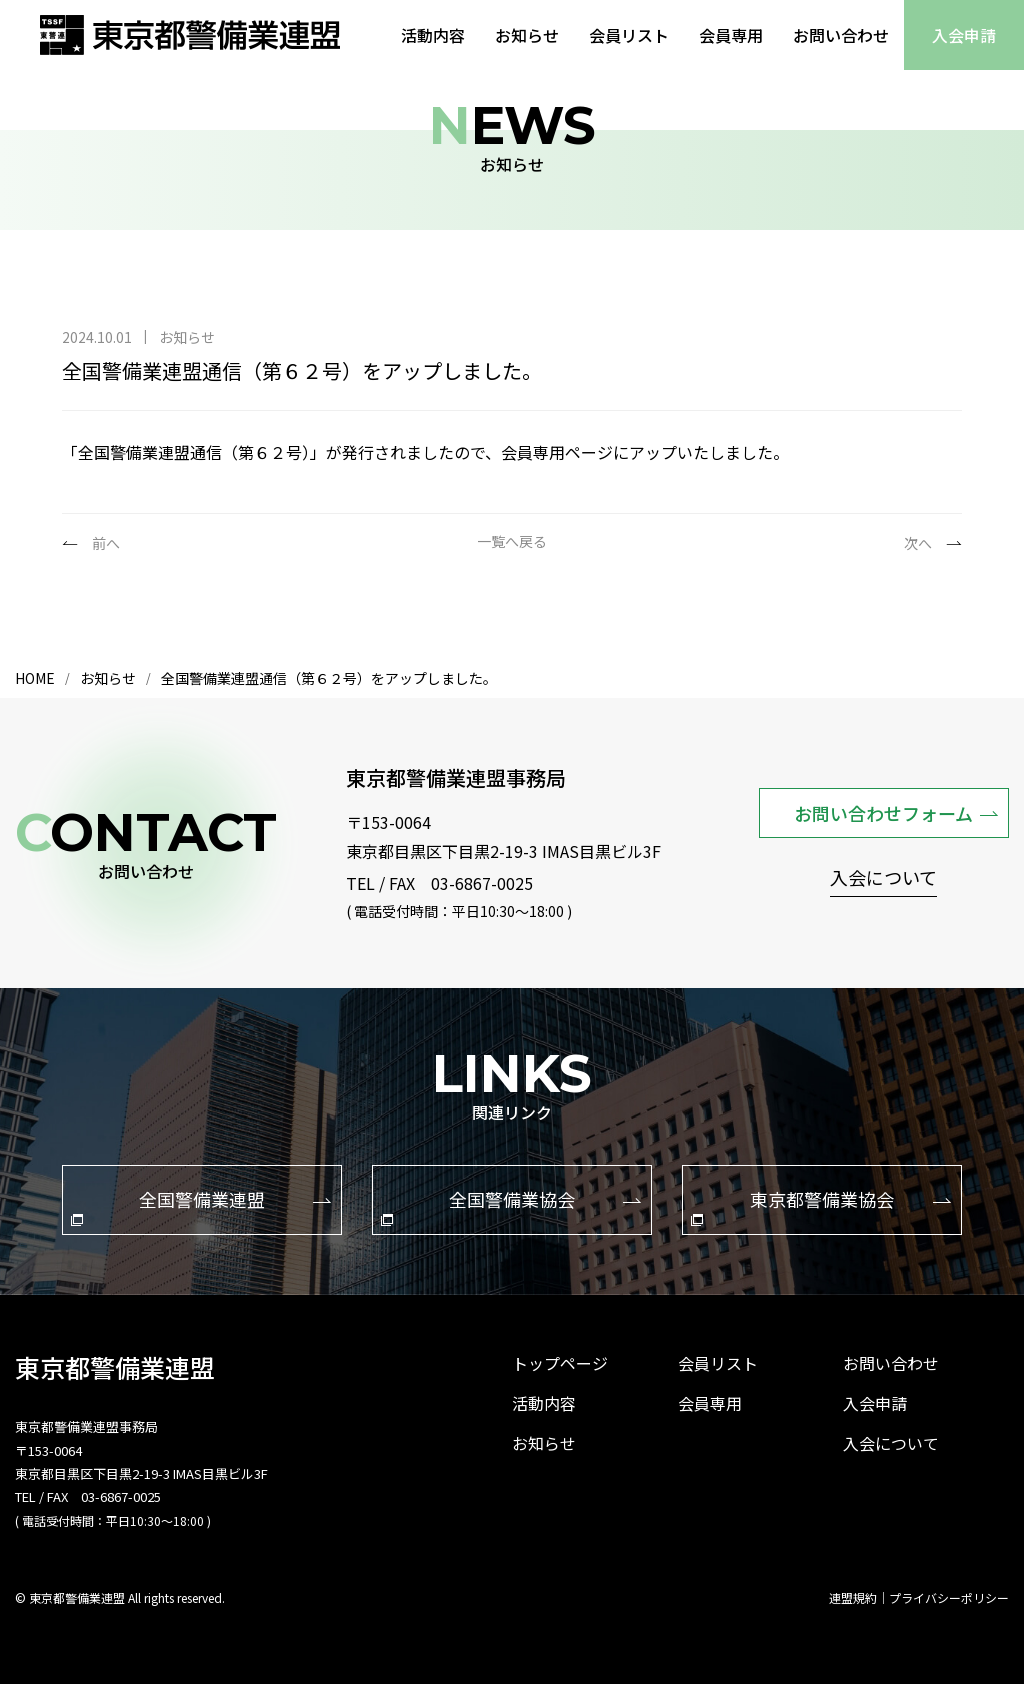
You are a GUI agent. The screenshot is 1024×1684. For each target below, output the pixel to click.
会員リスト (629, 35)
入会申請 (964, 35)
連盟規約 (853, 1598)
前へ (106, 543)
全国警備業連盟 (201, 1206)
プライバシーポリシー (949, 1598)
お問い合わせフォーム (896, 813)
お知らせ (527, 35)
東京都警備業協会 (821, 1206)
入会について (883, 879)
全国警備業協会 (511, 1206)
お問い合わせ (841, 35)
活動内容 (433, 35)
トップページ (560, 1363)
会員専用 (731, 35)
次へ (918, 543)
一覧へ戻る (512, 542)
